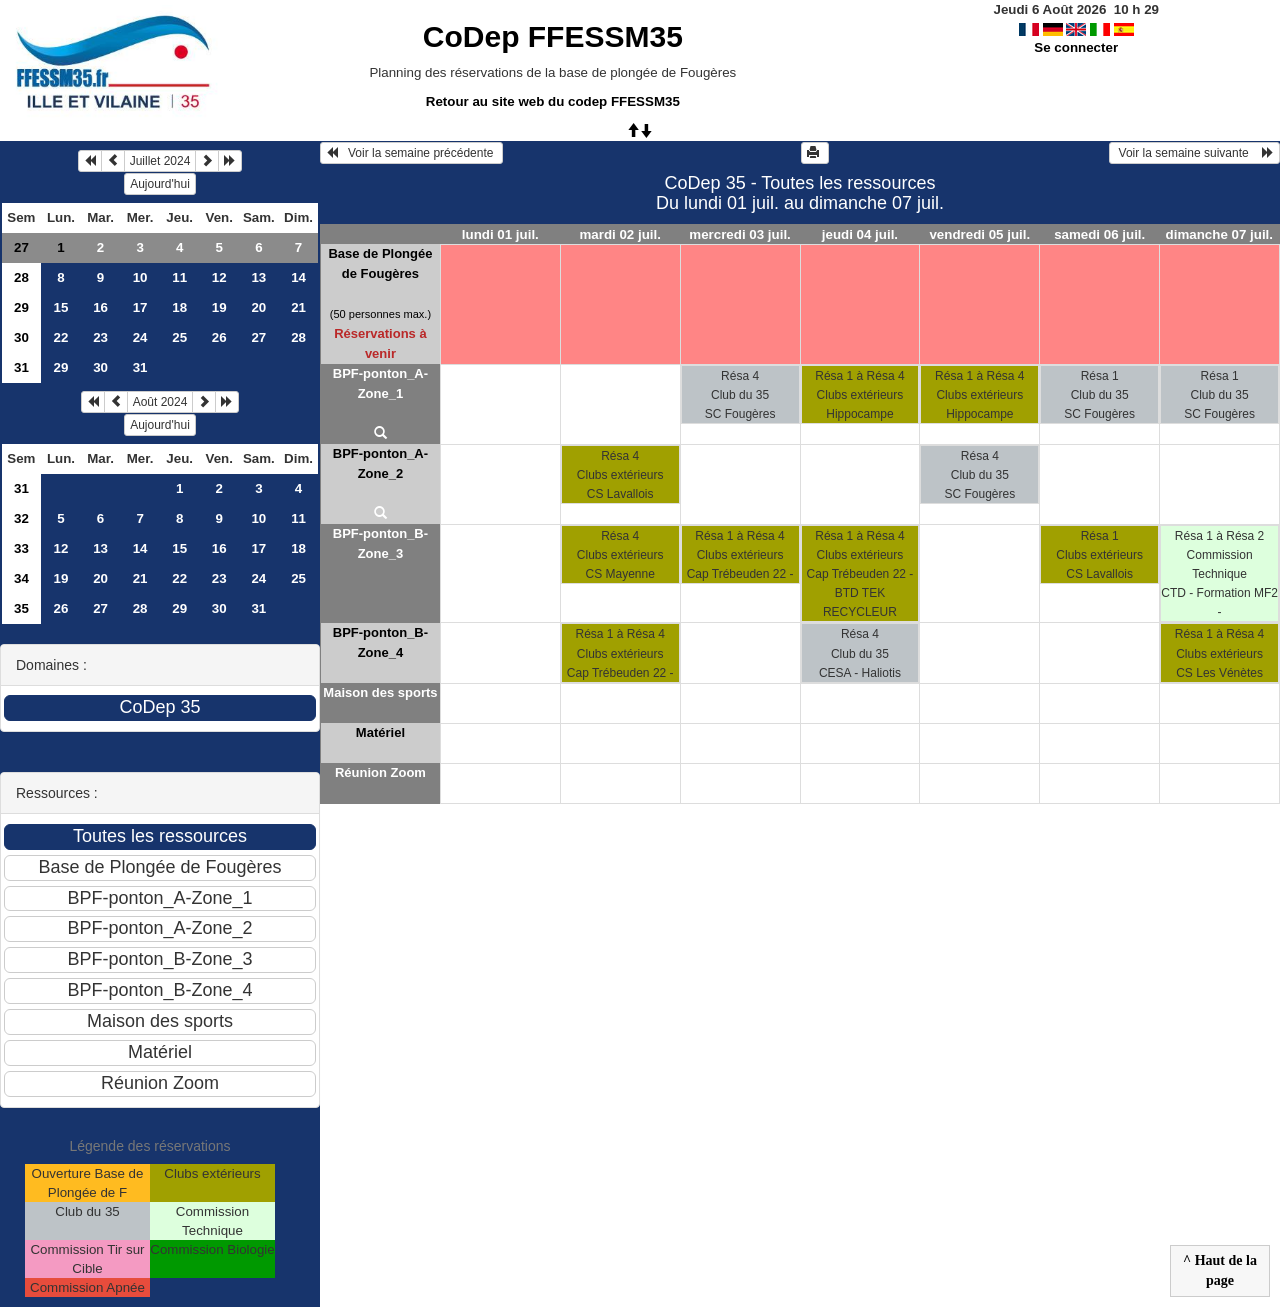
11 (179, 277)
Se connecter (1076, 47)
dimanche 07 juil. (1219, 234)
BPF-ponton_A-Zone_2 (380, 463)
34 (21, 578)
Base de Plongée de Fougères (380, 263)
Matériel (380, 732)
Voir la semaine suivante (1194, 153)
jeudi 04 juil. (860, 234)
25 (179, 337)
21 (298, 307)
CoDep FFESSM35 (553, 36)
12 (219, 277)
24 (140, 337)
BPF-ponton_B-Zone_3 (380, 543)
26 (219, 337)
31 (21, 367)
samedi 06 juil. (1099, 234)
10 (140, 277)
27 (21, 247)
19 (219, 307)
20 (258, 307)
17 (140, 307)
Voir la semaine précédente (411, 153)
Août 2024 (160, 402)
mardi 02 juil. (619, 234)
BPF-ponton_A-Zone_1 (380, 383)
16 (100, 307)
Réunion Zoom (380, 772)
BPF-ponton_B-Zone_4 (380, 642)
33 (21, 548)
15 (61, 307)
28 (21, 277)
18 (179, 307)
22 (61, 337)
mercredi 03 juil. (740, 234)
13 (258, 277)
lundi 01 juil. (500, 234)
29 (21, 307)
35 (21, 608)
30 (21, 337)
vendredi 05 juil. (979, 234)
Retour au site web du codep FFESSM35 (553, 101)
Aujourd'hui (160, 184)
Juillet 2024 (160, 161)
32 (21, 518)
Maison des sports (380, 692)
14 (298, 277)
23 (100, 337)
